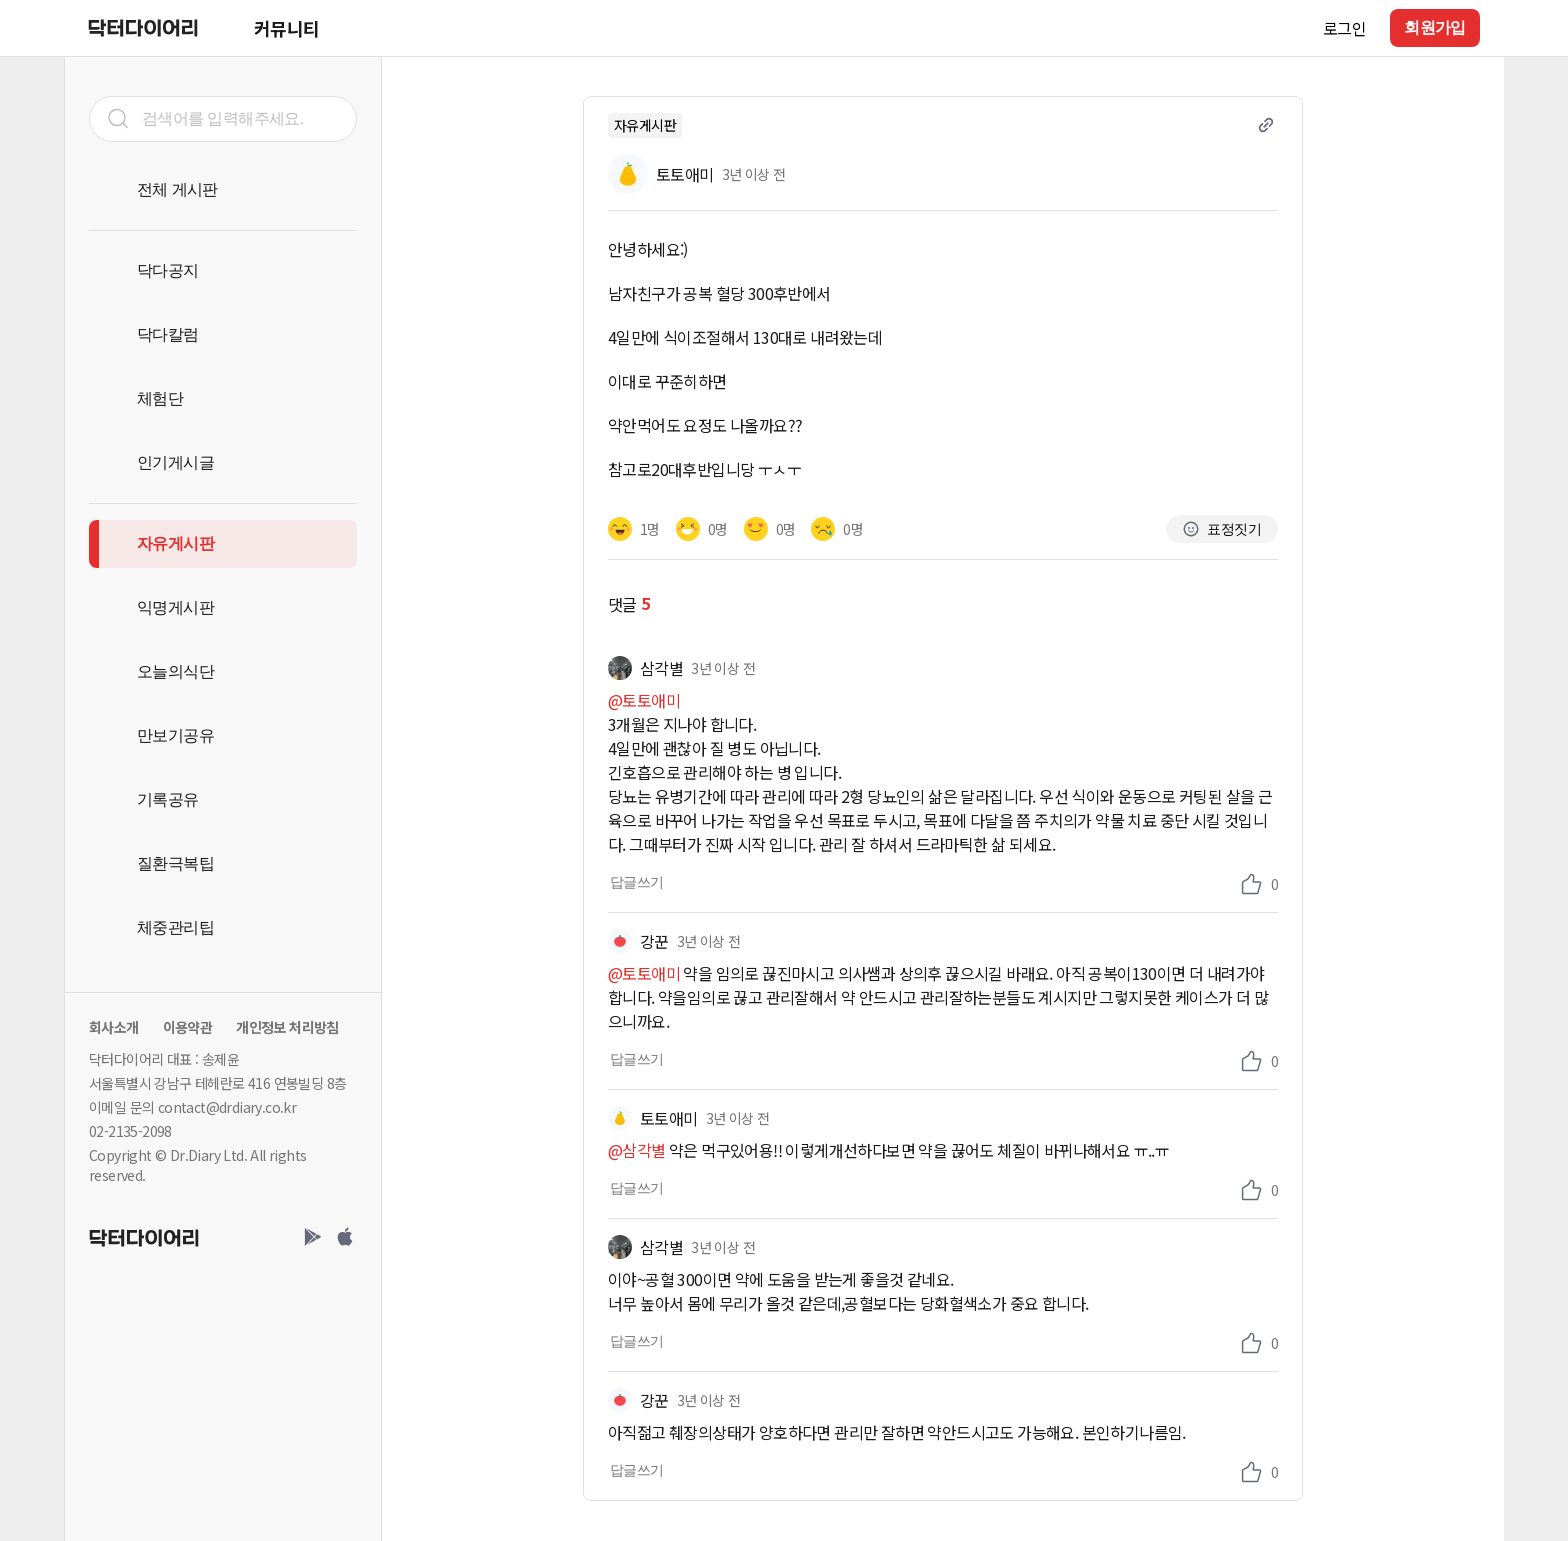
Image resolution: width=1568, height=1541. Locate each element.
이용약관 (188, 1027)
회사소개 (114, 1027)
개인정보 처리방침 (287, 1027)
